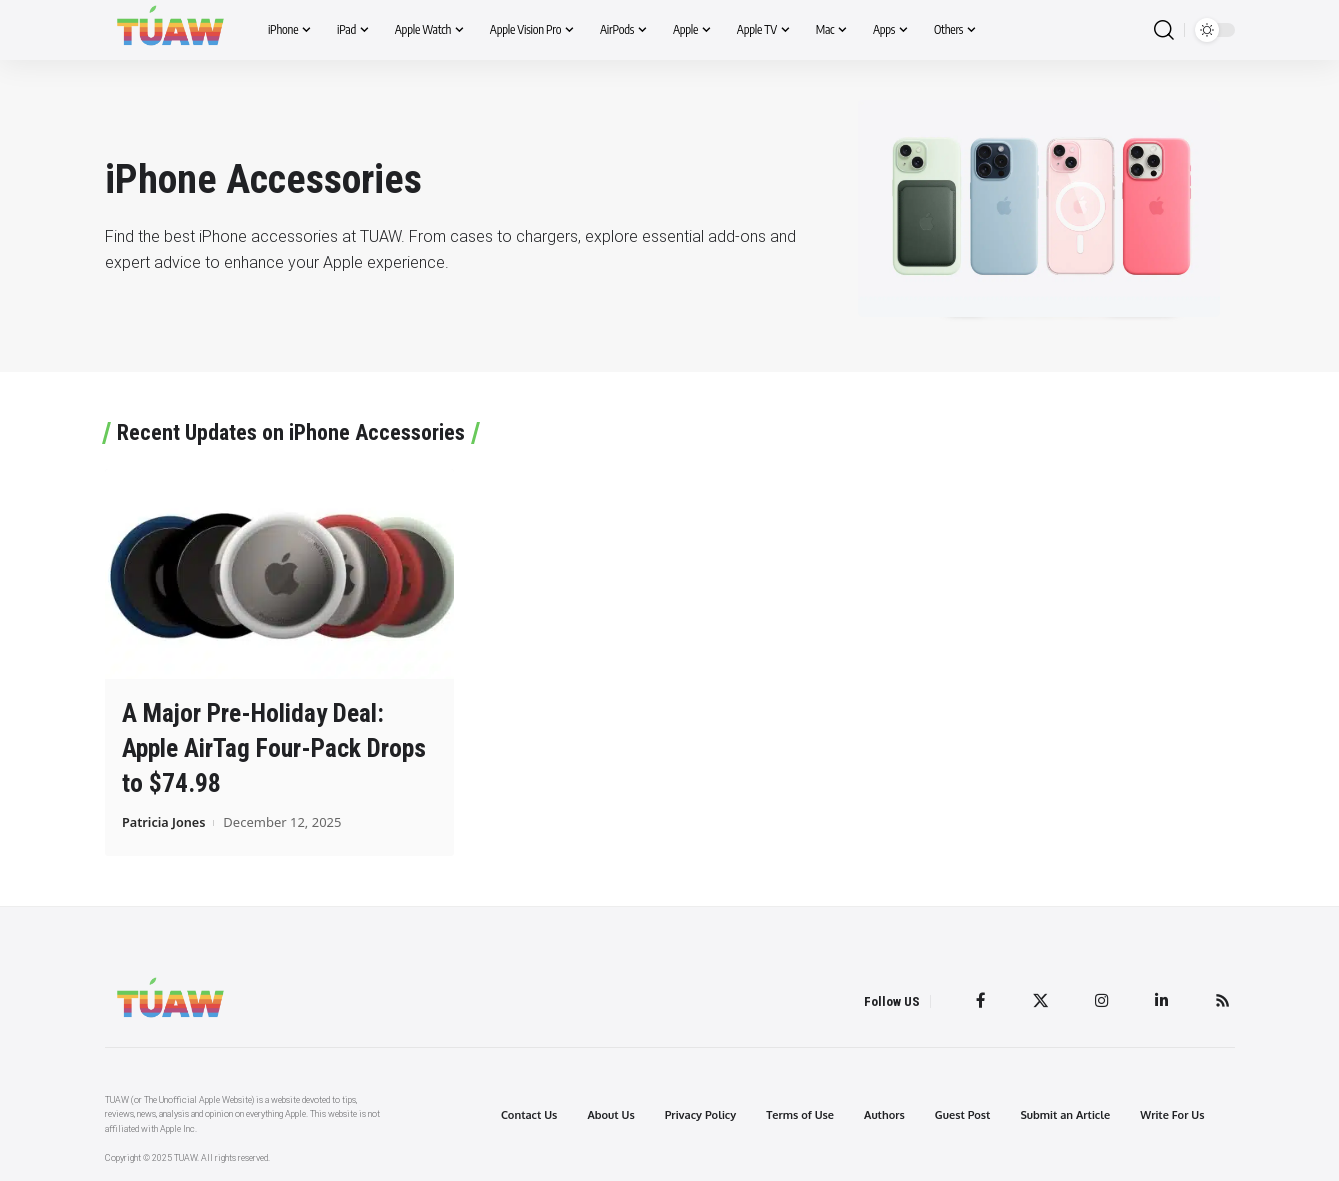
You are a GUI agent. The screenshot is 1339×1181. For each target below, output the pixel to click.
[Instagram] (1099, 1002)
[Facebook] (977, 1002)
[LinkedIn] (1160, 1002)
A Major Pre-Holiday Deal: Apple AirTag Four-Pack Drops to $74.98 (266, 747)
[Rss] (1222, 1002)
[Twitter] (1037, 1002)
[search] (1164, 30)
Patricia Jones (165, 822)
